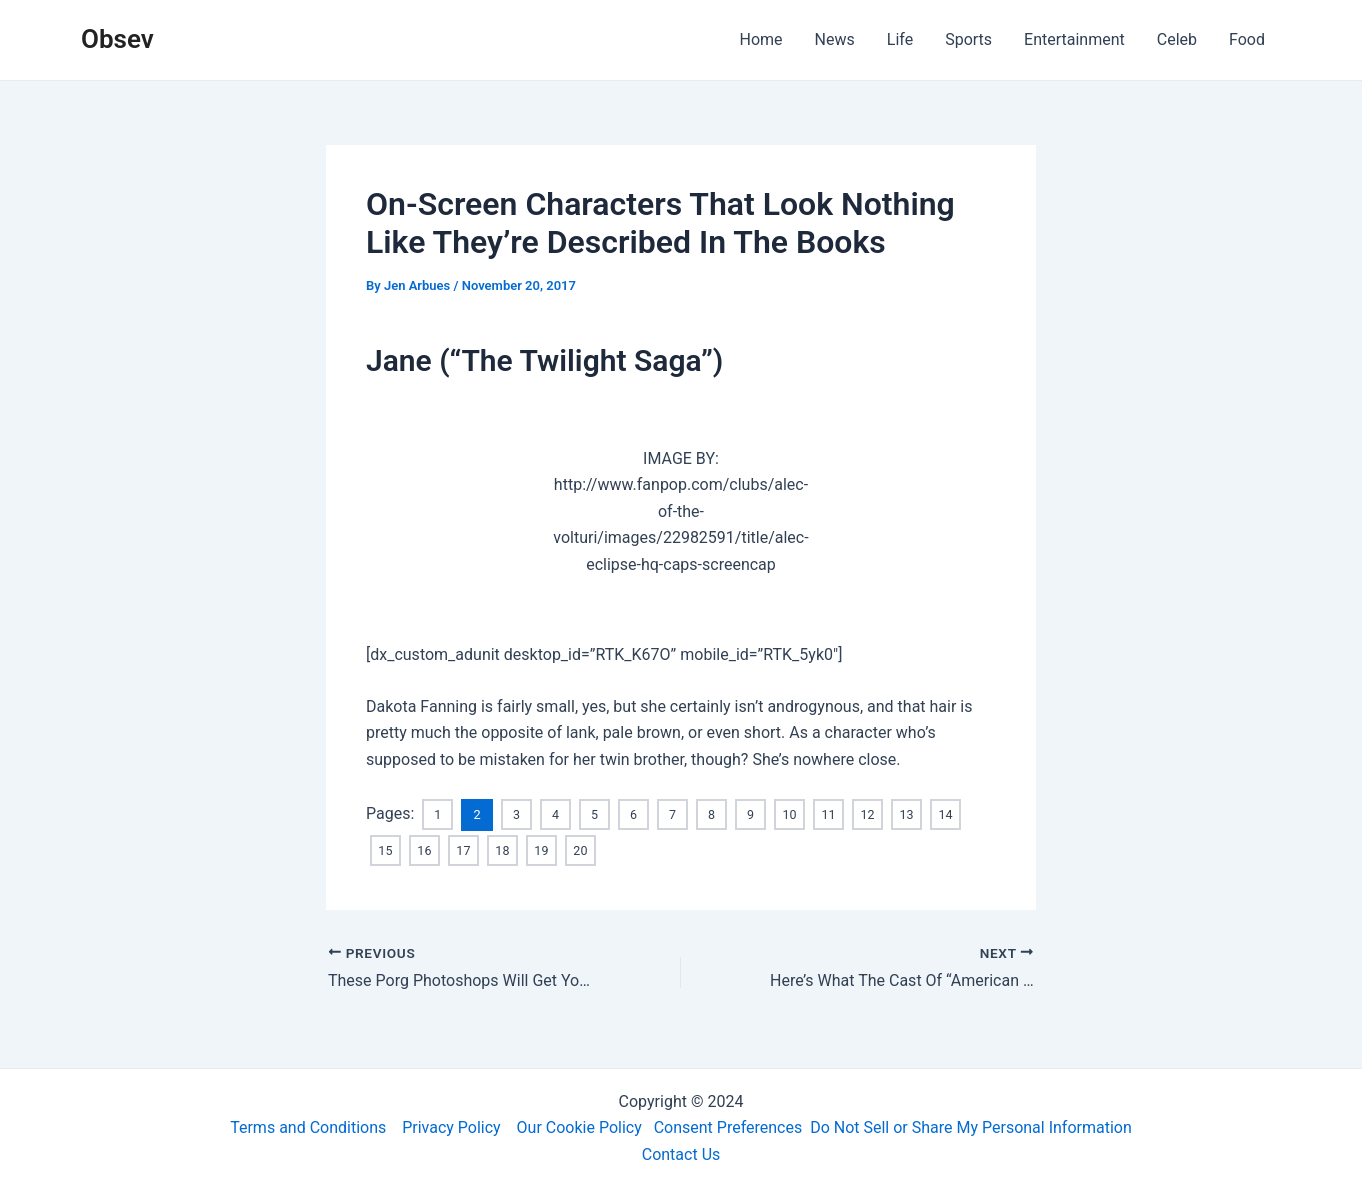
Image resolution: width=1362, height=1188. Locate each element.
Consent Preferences (728, 1127)
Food (1247, 39)
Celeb (1177, 39)
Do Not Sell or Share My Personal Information (971, 1127)
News (835, 39)
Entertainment (1074, 39)
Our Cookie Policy (579, 1127)
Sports (968, 39)
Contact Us (681, 1154)
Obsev (117, 39)
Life (900, 39)
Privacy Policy (451, 1127)
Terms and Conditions (308, 1127)
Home (761, 39)
